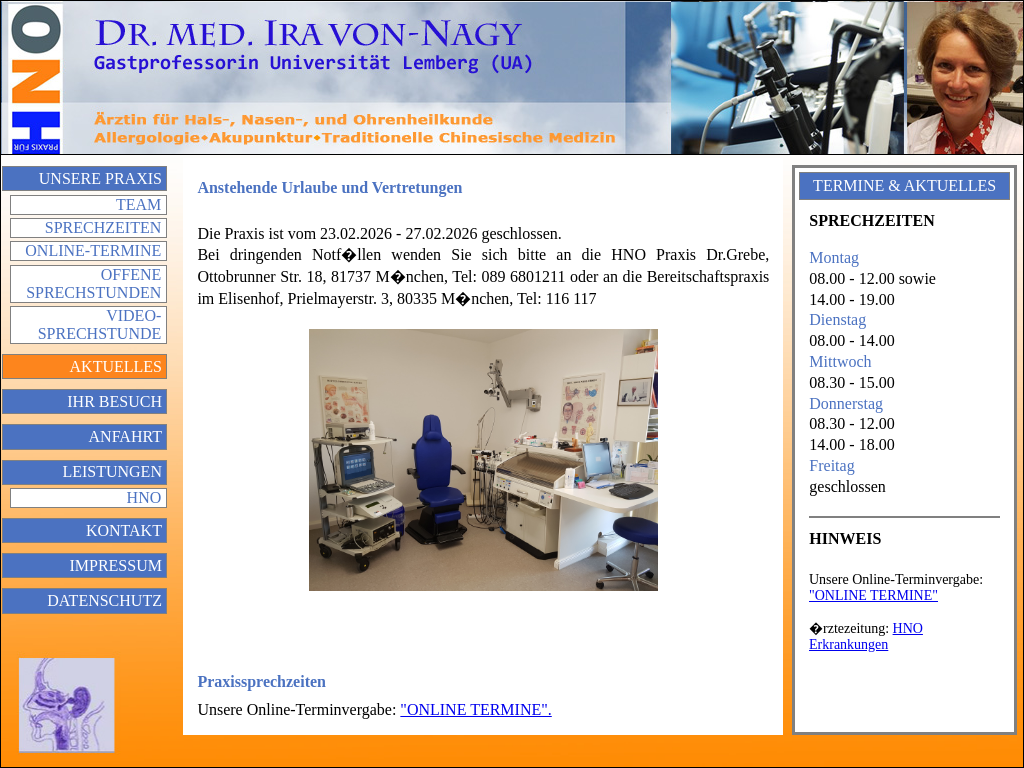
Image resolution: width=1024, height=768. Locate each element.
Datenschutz (104, 600)
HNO (144, 497)
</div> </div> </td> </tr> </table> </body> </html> (904, 640)
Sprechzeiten (103, 227)
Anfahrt (125, 436)
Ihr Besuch (114, 401)
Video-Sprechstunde (100, 324)
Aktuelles (116, 366)
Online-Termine (93, 250)
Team (138, 204)
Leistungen (112, 471)
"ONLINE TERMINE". (475, 709)
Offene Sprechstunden (93, 283)
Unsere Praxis (100, 178)
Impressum (115, 565)
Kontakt (124, 530)
